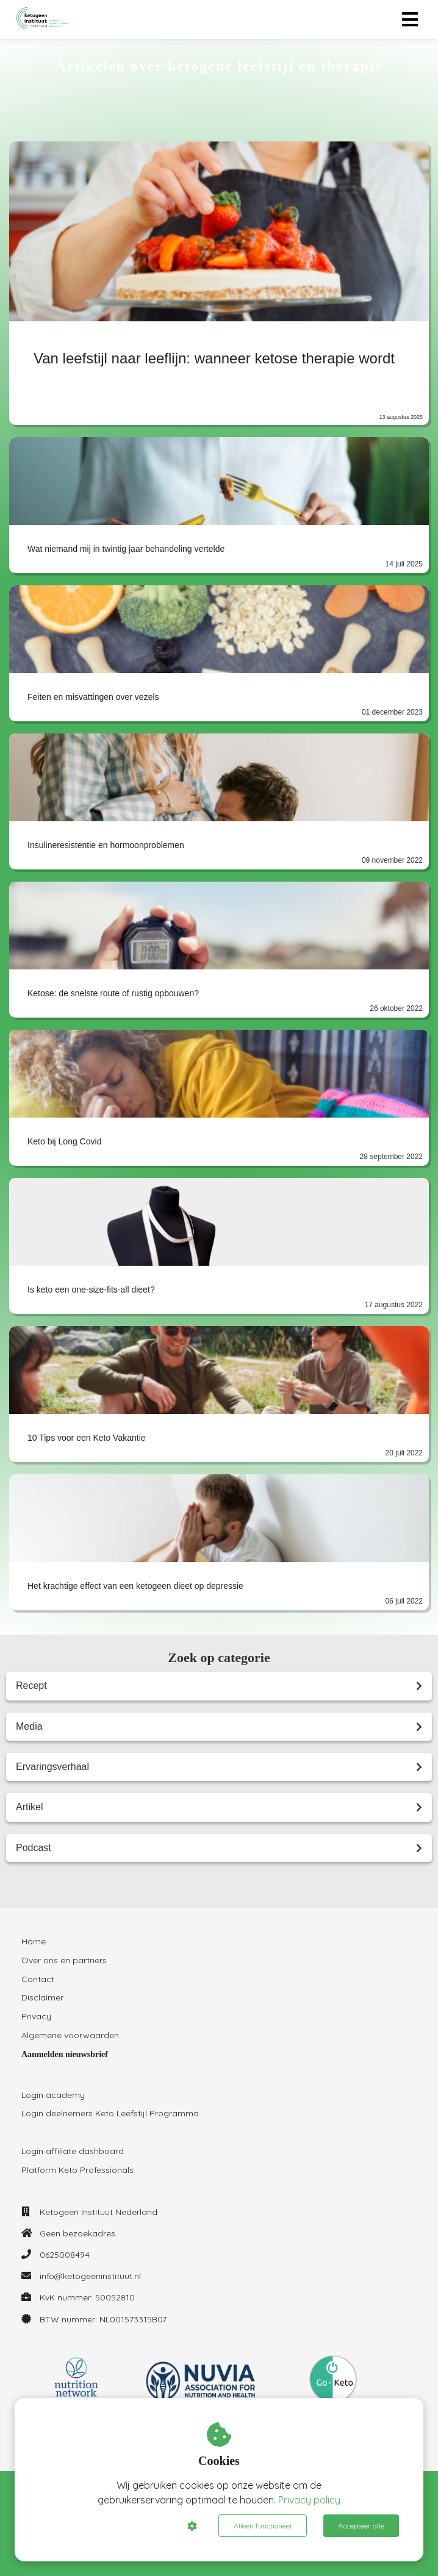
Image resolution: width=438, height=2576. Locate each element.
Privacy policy (309, 2500)
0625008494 (65, 2254)
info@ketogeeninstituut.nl (90, 2276)
